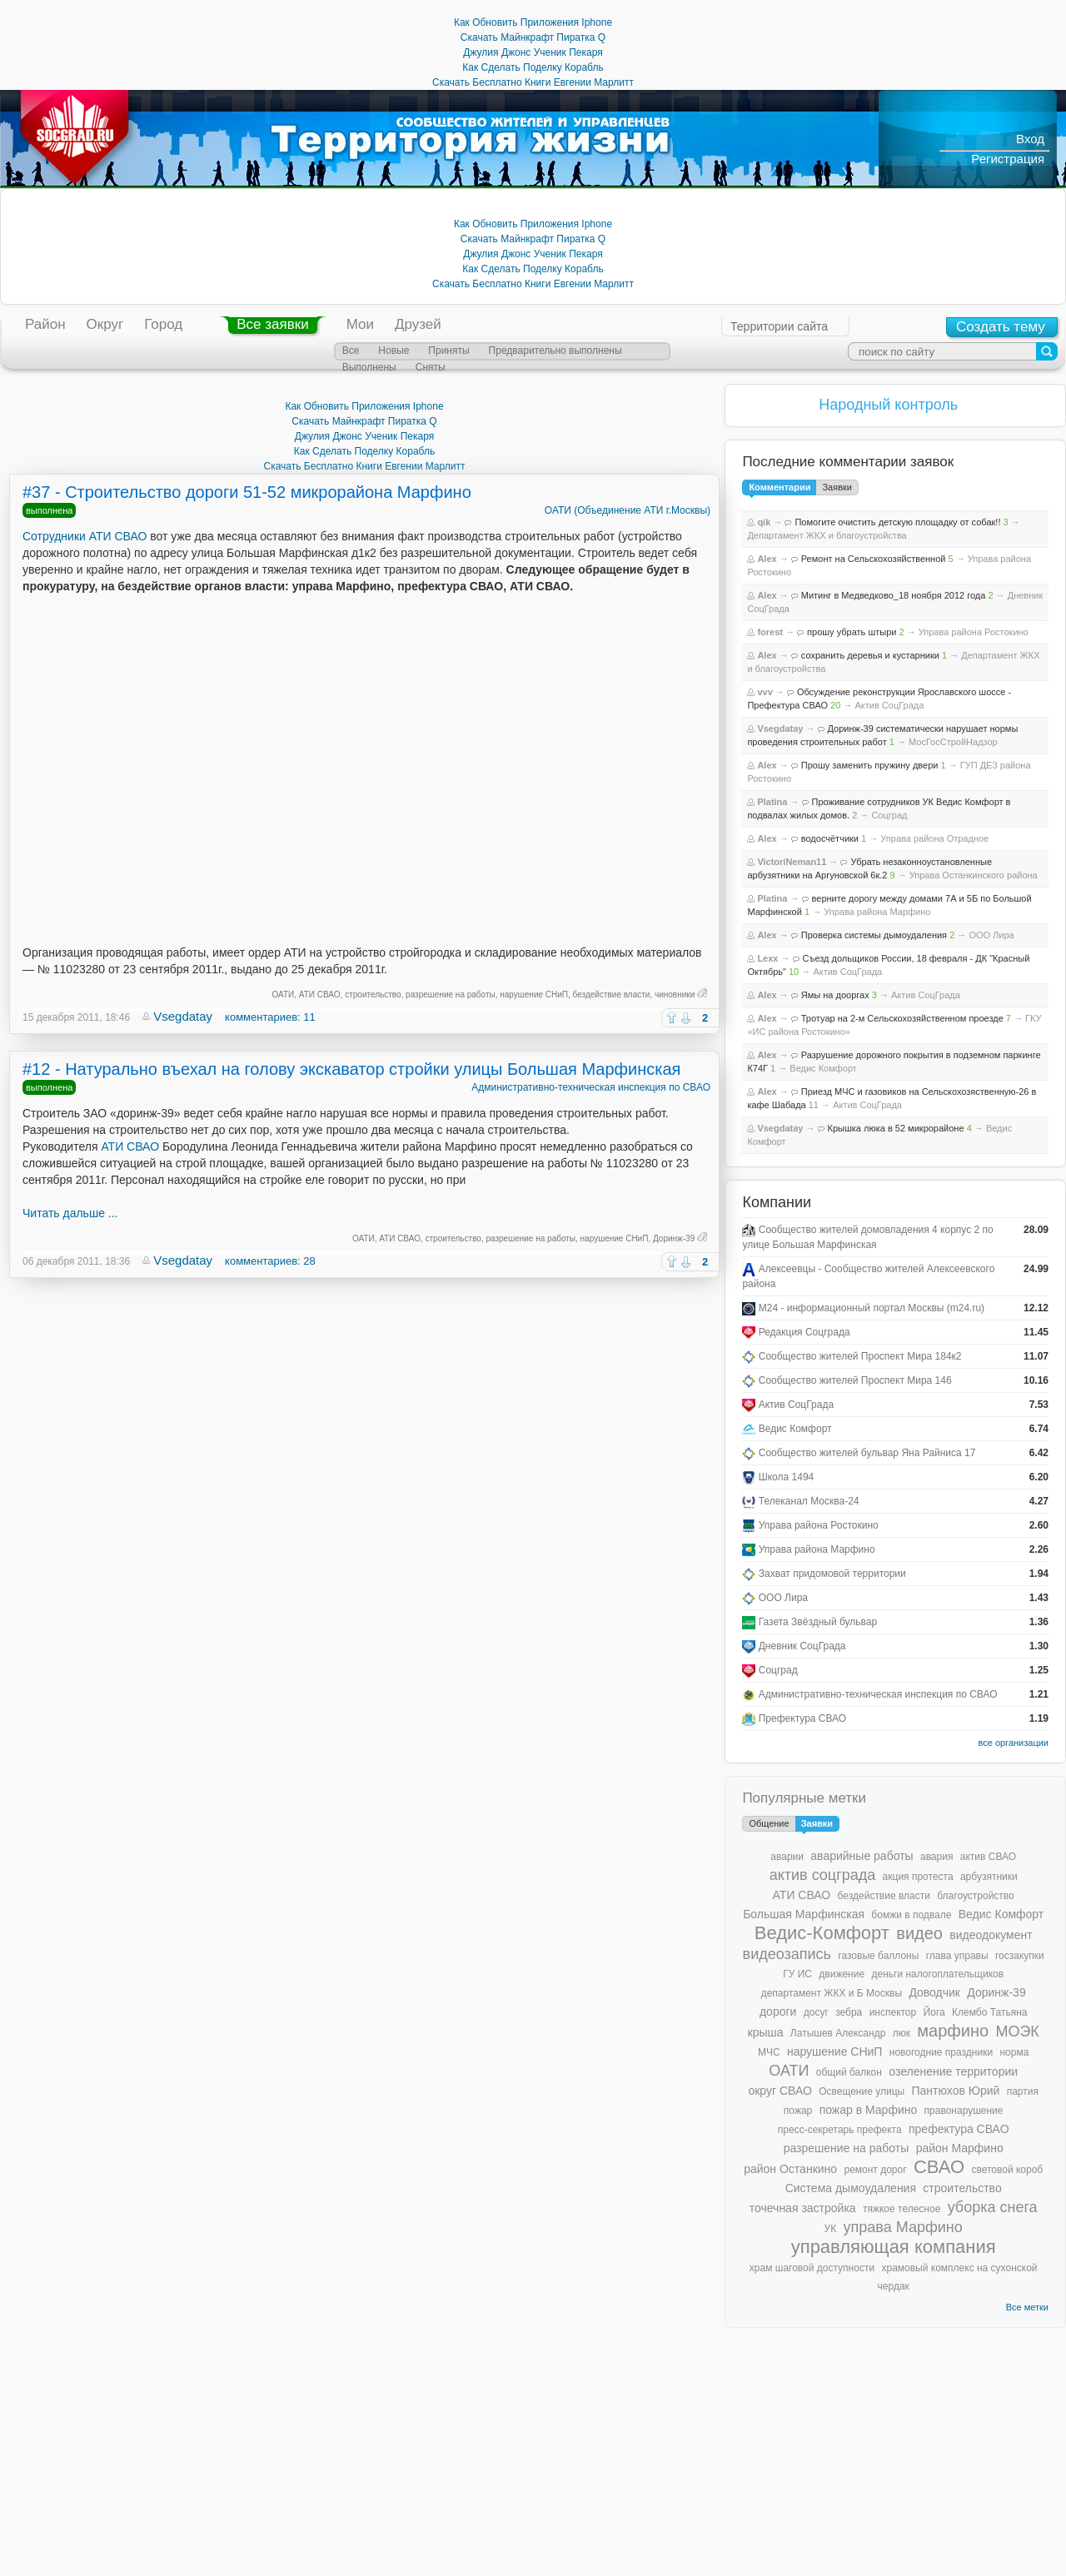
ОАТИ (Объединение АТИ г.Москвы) (627, 510)
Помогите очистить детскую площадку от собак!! (897, 522)
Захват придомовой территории (832, 1573)
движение (841, 1974)
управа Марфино (903, 2227)
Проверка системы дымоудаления (874, 935)
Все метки (1027, 2307)
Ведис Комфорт (823, 1068)
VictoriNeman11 (791, 862)
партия (1023, 2091)
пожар (798, 2110)
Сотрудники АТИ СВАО (84, 536)
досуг (816, 2012)
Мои (360, 324)
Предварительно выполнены (555, 350)
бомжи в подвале (911, 1915)
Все (351, 350)
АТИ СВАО (320, 994)
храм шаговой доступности (812, 2268)
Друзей (418, 324)
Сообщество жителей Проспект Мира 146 (855, 1380)
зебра (848, 2012)
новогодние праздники (941, 2052)
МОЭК (1017, 2031)
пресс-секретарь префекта (840, 2130)
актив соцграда (823, 1875)
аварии (787, 1856)
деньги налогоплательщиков (937, 1974)
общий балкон (849, 2072)
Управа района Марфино (877, 912)
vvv (764, 692)
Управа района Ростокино (974, 632)
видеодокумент (990, 1935)
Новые (393, 350)
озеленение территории (953, 2071)
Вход (1030, 139)
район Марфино (960, 2148)
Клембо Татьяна (989, 2012)
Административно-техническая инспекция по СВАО (590, 1087)
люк (901, 2033)
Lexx (767, 958)
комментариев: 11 (270, 1017)
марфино (953, 2031)
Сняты (431, 367)
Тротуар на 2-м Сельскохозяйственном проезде (902, 1018)
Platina (772, 802)
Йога (934, 2012)
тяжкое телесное (901, 2209)
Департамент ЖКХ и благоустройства (826, 535)
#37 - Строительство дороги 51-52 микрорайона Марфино (246, 492)
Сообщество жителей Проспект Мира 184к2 (860, 1356)
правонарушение (964, 2110)
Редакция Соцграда (804, 1332)
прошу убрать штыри (851, 632)
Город (163, 324)
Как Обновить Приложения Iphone (533, 22)
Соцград (889, 815)
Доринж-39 (674, 1238)
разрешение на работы (451, 994)
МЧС (769, 2052)
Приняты (448, 350)
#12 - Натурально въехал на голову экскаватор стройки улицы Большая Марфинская (351, 1069)
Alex (766, 559)
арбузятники (989, 1876)
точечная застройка (803, 2208)
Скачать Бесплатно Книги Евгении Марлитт (533, 82)
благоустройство (975, 1896)
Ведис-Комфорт (822, 1932)
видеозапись (787, 1954)
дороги (778, 2011)
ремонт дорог (875, 2170)
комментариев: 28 (270, 1261)
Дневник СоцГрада (802, 1646)
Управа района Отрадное (934, 838)
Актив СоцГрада (889, 705)
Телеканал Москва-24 (809, 1501)
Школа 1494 (786, 1477)
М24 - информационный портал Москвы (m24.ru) (871, 1308)
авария (936, 1856)
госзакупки (1019, 1956)
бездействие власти (611, 994)
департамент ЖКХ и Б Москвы (831, 1993)
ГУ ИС (797, 1974)
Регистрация (1007, 159)
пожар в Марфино (868, 2109)
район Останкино (790, 2169)
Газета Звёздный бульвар (818, 1622)
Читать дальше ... (69, 1213)
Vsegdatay (182, 1016)
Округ (105, 324)
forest (770, 632)
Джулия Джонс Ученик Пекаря (532, 52)
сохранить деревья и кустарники (870, 655)
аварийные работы (861, 1855)
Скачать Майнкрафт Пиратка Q (533, 37)
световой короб (1007, 2170)
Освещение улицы (861, 2091)
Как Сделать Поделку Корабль (532, 67)
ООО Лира (991, 935)
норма (1014, 2052)
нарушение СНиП (534, 994)
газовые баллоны (878, 1956)
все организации (1013, 1743)
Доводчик (934, 1992)
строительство (373, 994)
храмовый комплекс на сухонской (959, 2268)
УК (830, 2229)
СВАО (939, 2166)
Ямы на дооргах (835, 995)
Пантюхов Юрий (955, 2090)
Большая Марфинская (803, 1914)
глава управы (957, 1956)
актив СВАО (988, 1856)
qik (763, 522)
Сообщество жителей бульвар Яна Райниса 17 (867, 1453)
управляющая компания (893, 2246)
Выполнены (369, 367)
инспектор (893, 2012)
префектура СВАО (959, 2129)
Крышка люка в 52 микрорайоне (896, 1128)
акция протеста (918, 1876)
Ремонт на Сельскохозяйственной (873, 559)
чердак (893, 2286)
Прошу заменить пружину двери (870, 765)
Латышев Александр (837, 2033)
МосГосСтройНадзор (953, 742)
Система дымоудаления (850, 2188)
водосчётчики (830, 838)
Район (45, 324)
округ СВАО (779, 2090)
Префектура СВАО (802, 1718)
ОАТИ (283, 994)
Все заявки (272, 324)
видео (919, 1933)
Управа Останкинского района (973, 875)
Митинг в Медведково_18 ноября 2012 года (893, 595)
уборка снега (993, 2207)
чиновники (675, 994)
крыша (766, 2032)
